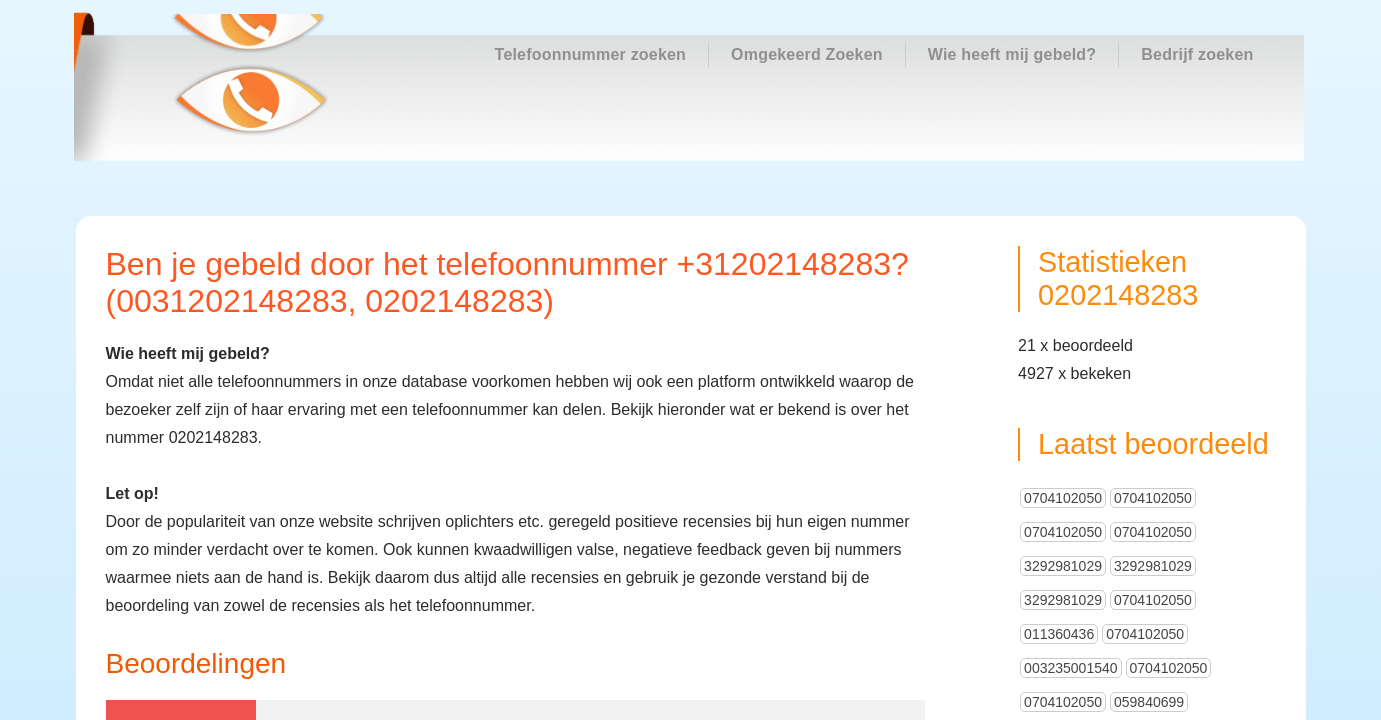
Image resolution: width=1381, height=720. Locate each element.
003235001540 (1070, 582)
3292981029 (1063, 480)
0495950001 (1153, 684)
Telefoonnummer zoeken (591, 54)
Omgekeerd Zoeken (807, 54)
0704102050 (1063, 412)
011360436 (1059, 548)
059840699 (1149, 616)
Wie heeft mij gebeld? (1012, 54)
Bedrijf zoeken (1197, 54)
